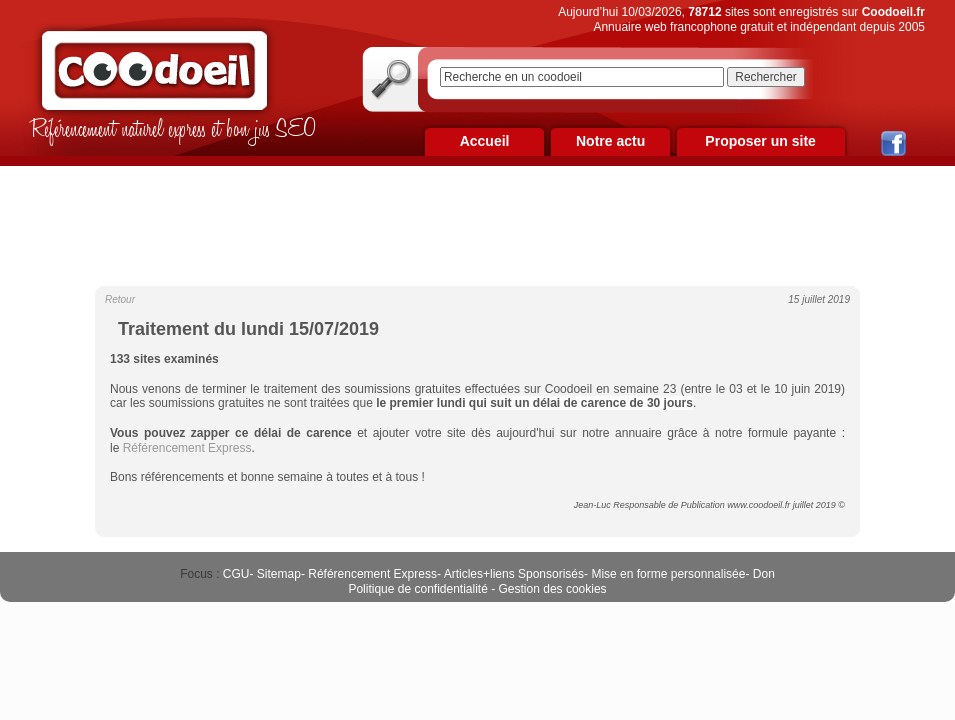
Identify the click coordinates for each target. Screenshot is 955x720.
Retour (120, 299)
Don (764, 574)
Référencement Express (372, 574)
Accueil (485, 141)
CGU (236, 574)
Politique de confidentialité (417, 589)
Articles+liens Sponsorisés (514, 574)
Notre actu (610, 141)
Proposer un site (760, 141)
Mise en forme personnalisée (668, 574)
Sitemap (279, 574)
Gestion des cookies (553, 589)
